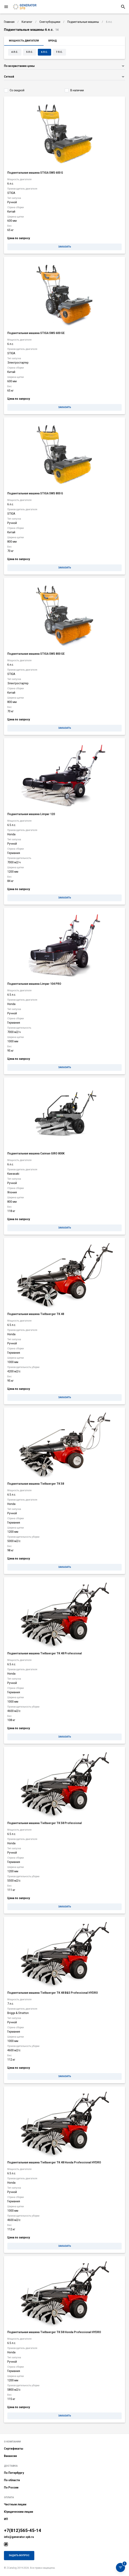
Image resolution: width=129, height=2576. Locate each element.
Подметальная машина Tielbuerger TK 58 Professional (44, 1823)
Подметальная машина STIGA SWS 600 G (35, 172)
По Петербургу (14, 2472)
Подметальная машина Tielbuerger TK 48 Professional (44, 1653)
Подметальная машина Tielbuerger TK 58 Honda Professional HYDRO (54, 2332)
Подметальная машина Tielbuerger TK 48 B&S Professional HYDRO (52, 1992)
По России (11, 2487)
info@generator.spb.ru (19, 2536)
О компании (12, 2441)
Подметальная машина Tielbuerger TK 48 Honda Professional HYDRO (54, 2162)
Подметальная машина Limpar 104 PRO (34, 983)
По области (12, 2480)
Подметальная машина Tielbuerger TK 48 (35, 1314)
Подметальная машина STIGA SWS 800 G (35, 493)
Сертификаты (13, 2448)
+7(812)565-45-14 (22, 2530)
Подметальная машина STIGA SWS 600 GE (36, 333)
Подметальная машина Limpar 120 (31, 814)
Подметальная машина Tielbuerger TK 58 (35, 1483)
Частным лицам (15, 2504)
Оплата (9, 2497)
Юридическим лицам (18, 2511)
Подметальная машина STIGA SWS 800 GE (36, 653)
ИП (6, 2519)
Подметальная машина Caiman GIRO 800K (36, 1153)
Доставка (11, 2465)
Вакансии (10, 2456)
